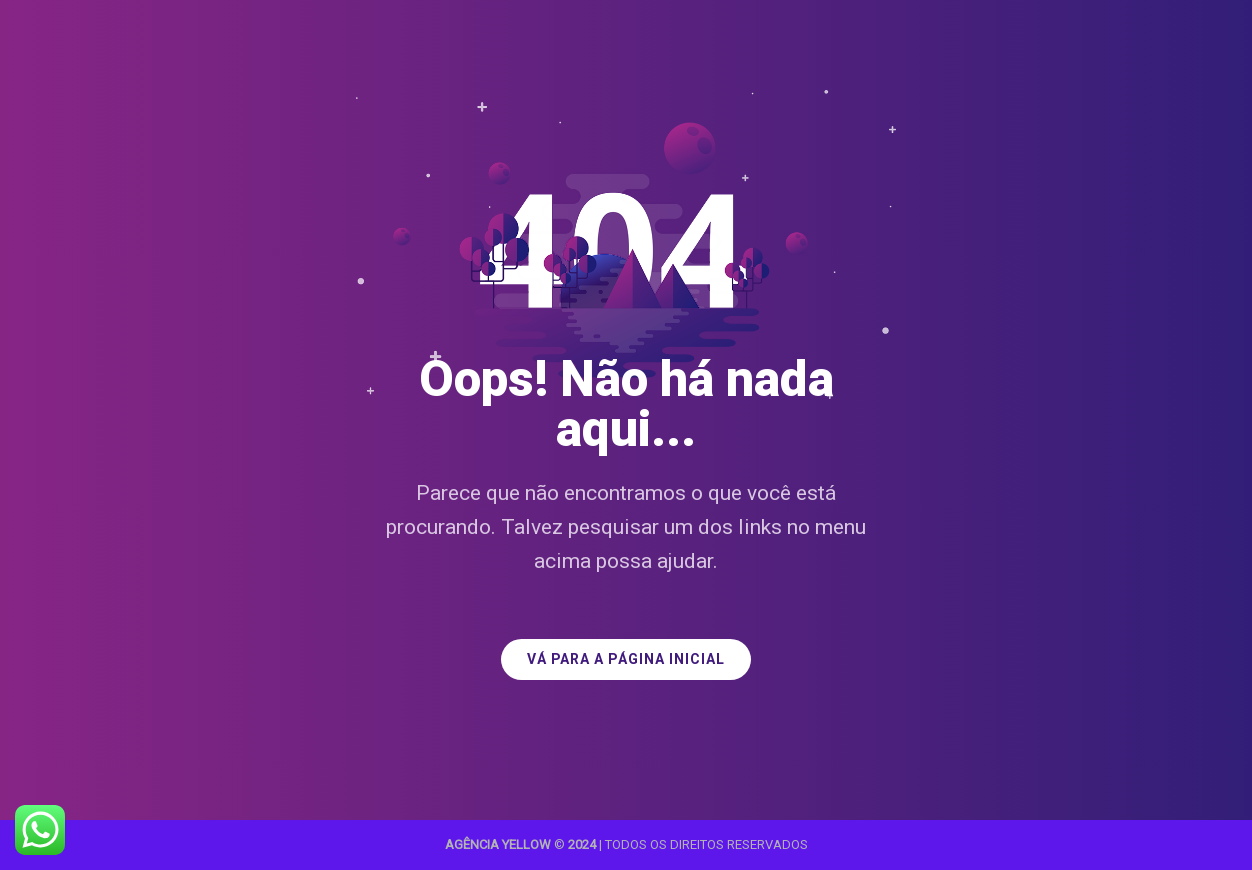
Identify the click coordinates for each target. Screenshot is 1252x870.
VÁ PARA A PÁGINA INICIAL (626, 659)
